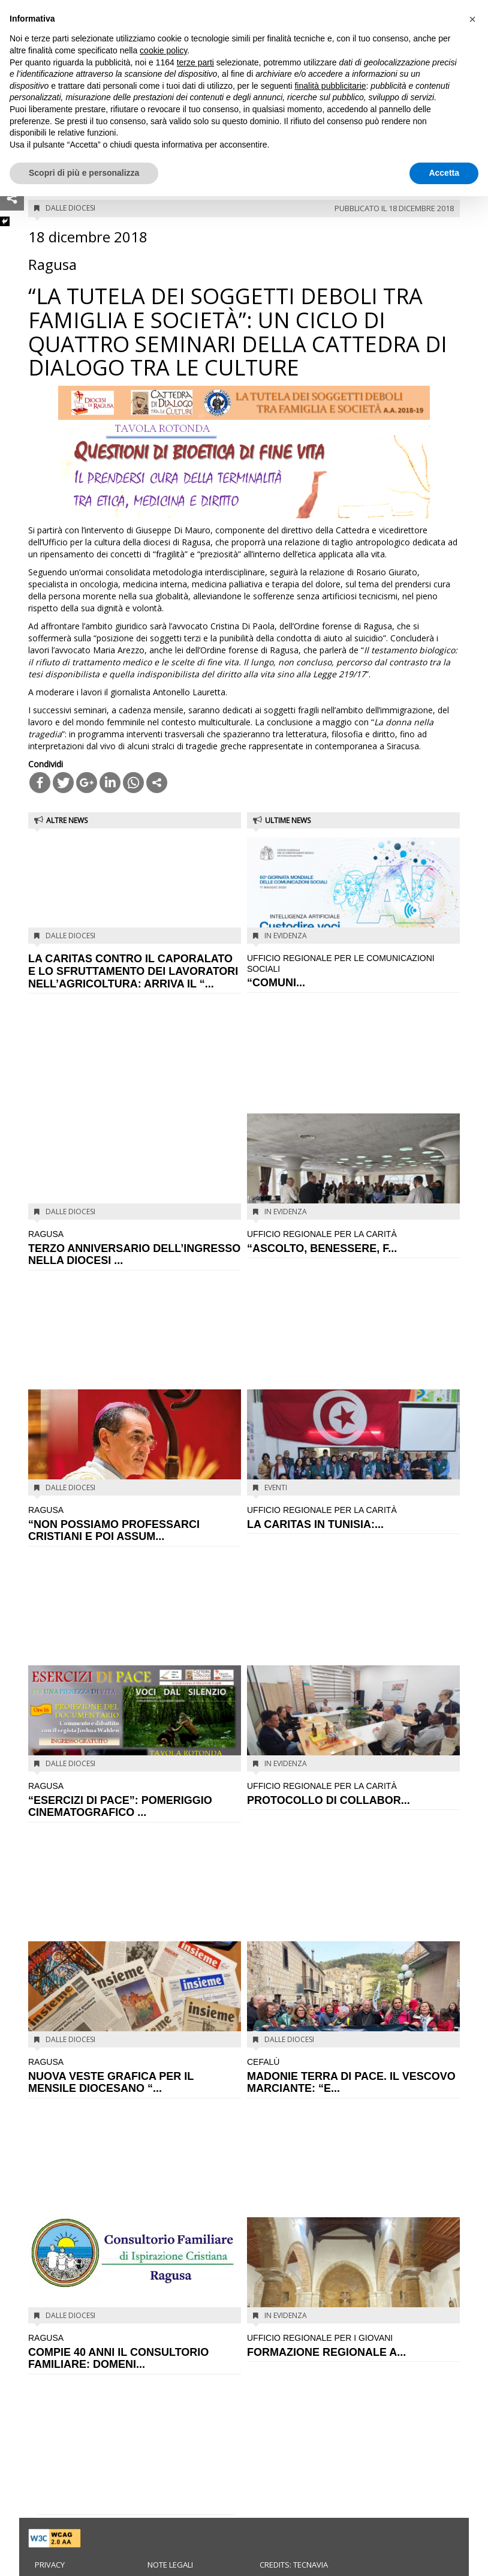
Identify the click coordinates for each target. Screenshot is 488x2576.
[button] (472, 19)
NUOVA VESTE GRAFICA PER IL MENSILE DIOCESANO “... (134, 2075)
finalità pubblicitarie (330, 86)
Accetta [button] (444, 173)
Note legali (170, 2564)
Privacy (50, 2564)
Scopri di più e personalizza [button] (84, 173)
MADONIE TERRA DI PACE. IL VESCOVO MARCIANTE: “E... (353, 2075)
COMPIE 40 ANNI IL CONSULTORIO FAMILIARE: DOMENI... (134, 2351)
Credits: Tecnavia (294, 2564)
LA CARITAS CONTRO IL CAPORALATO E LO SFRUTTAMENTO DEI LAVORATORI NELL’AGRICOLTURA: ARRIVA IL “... (133, 971)
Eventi (275, 1487)
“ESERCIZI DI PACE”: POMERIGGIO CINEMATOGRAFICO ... (134, 1799)
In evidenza (285, 935)
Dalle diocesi (70, 208)
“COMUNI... (353, 971)
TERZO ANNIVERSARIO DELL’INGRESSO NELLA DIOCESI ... (134, 1247)
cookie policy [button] (163, 50)
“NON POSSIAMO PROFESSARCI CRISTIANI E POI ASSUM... (134, 1523)
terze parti (195, 62)
